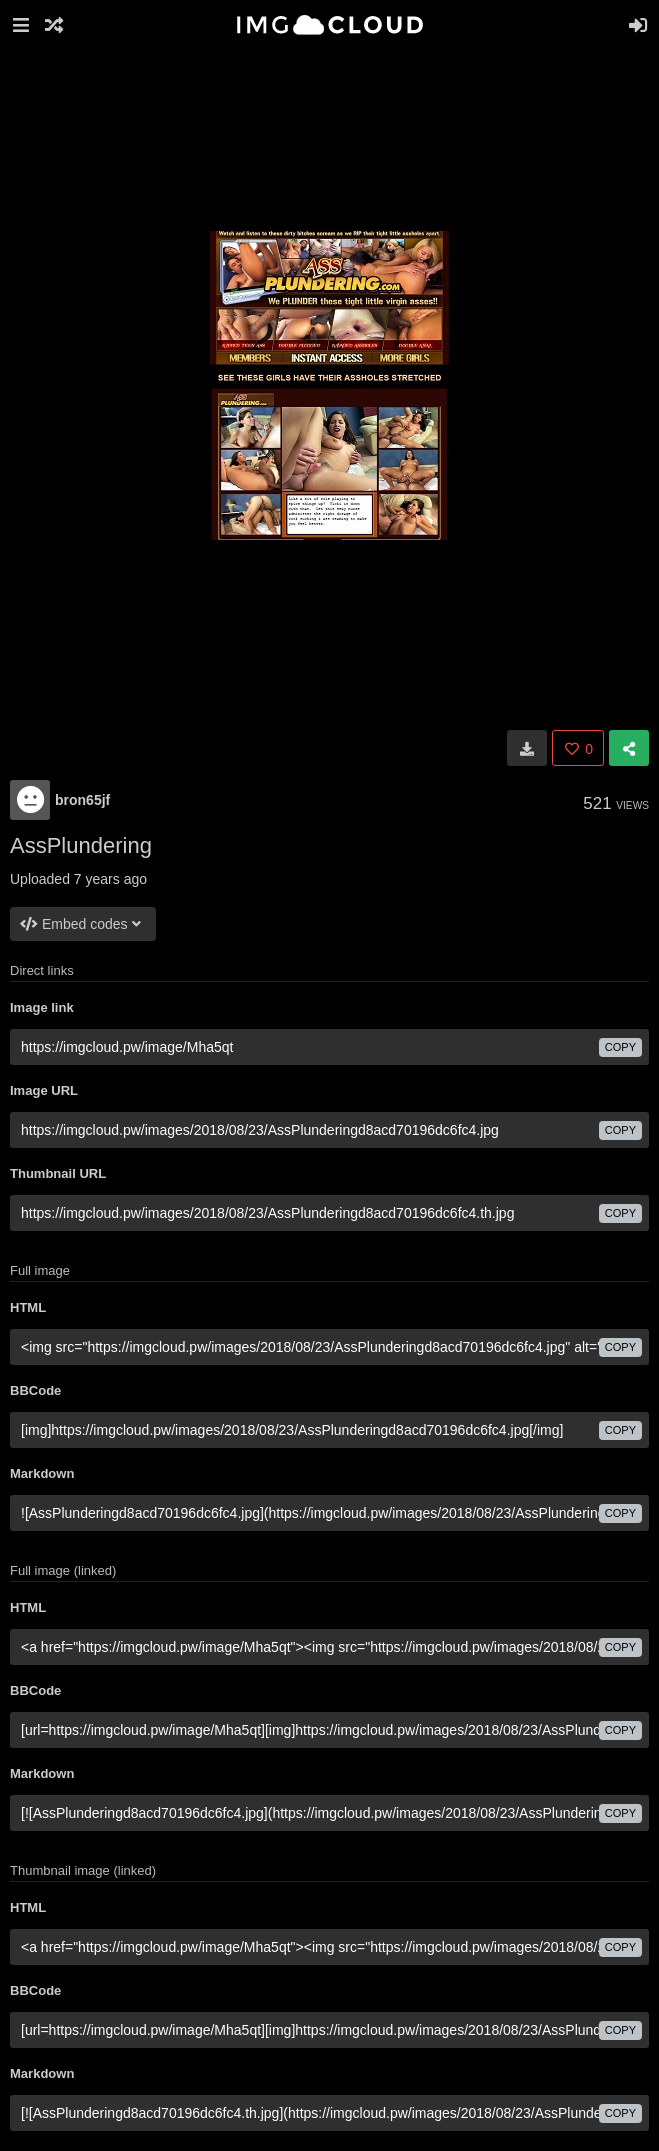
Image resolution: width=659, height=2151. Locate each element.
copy (620, 1047)
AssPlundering (81, 845)
